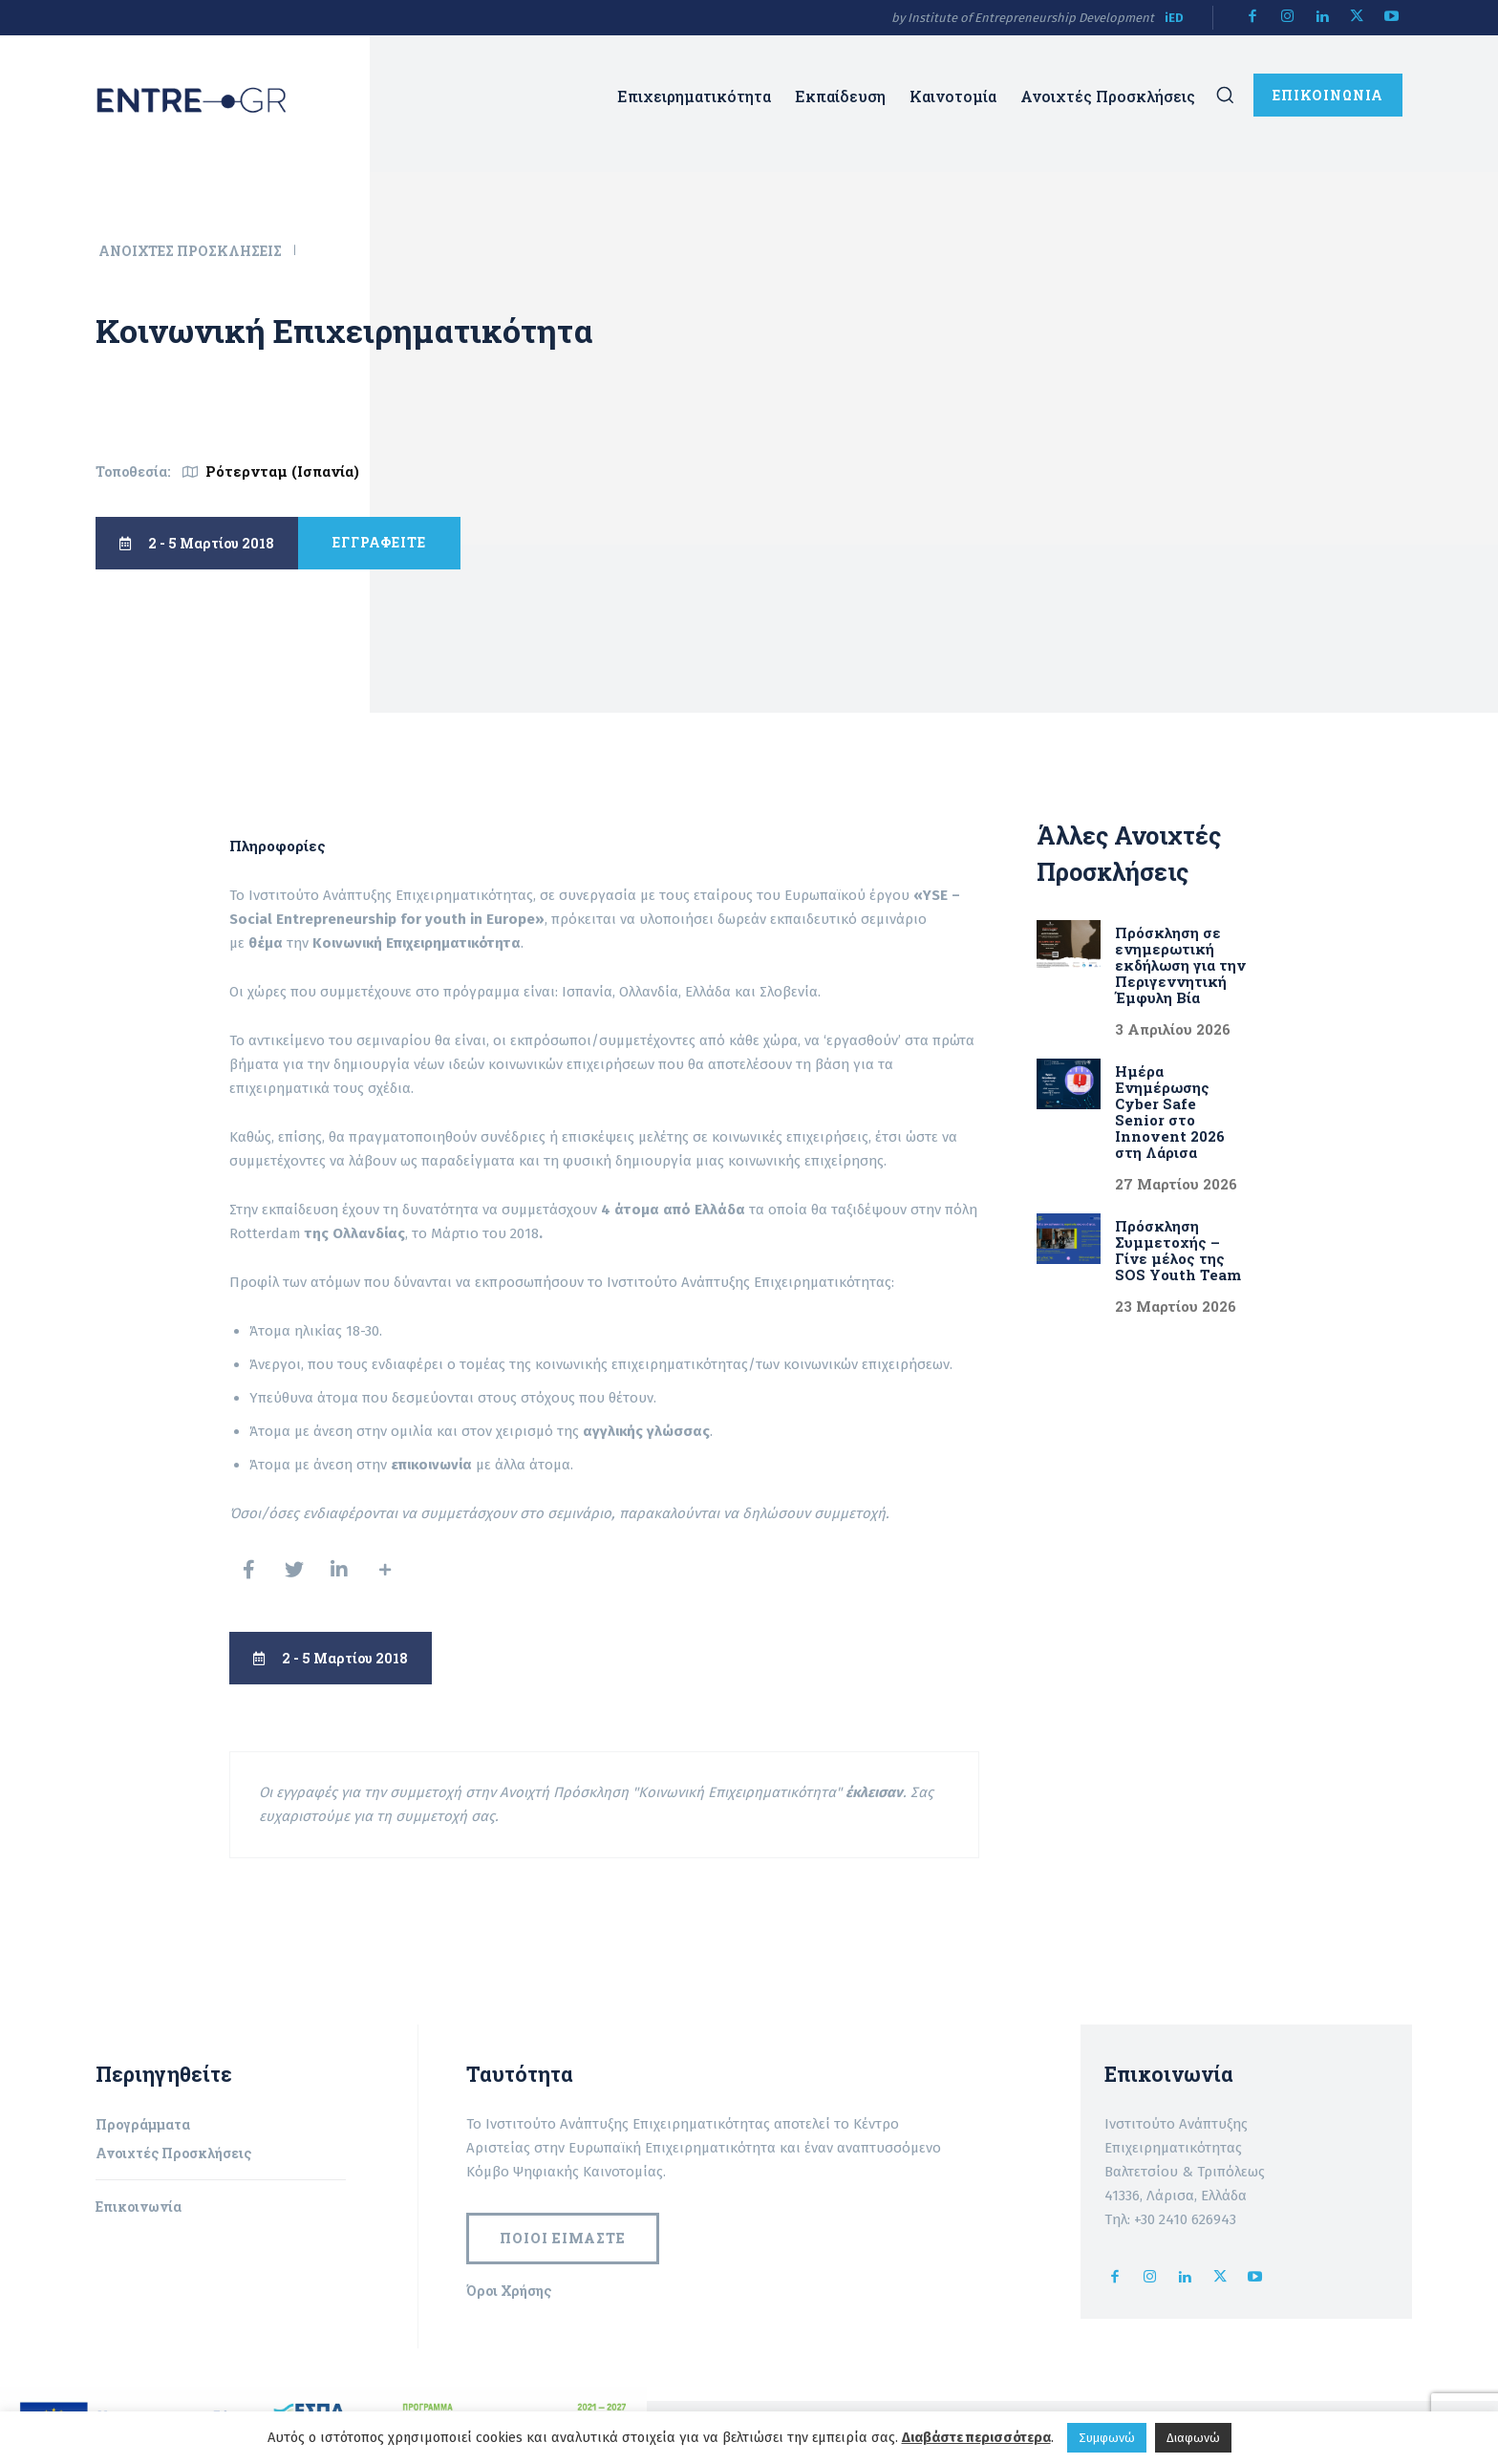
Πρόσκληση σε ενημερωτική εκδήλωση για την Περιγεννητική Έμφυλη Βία (1180, 965)
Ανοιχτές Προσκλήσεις (191, 251)
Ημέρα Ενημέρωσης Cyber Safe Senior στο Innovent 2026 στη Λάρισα (1170, 1111)
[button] (1224, 94)
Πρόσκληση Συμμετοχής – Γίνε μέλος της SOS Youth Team (1180, 1250)
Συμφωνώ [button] (1107, 2438)
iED (1174, 18)
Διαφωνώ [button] (1193, 2438)
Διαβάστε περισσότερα (976, 2437)
